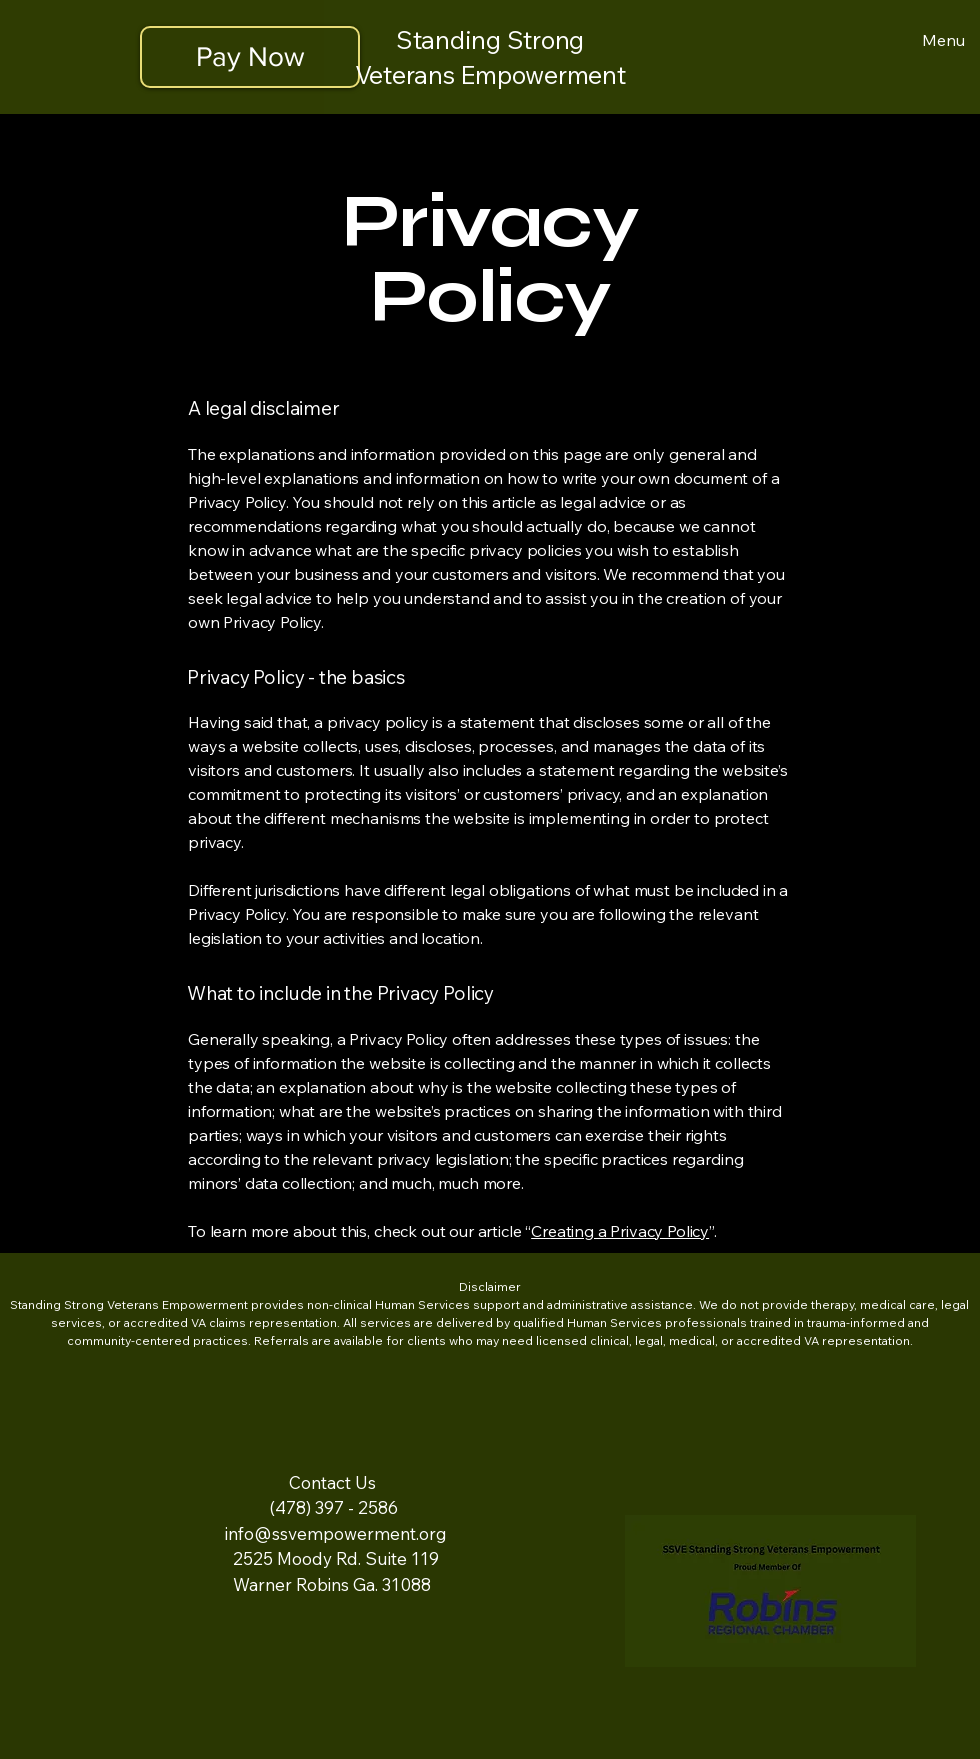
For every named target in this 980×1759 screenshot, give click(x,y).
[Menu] (940, 40)
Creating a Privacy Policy (620, 1231)
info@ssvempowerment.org (336, 1533)
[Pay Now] (250, 57)
